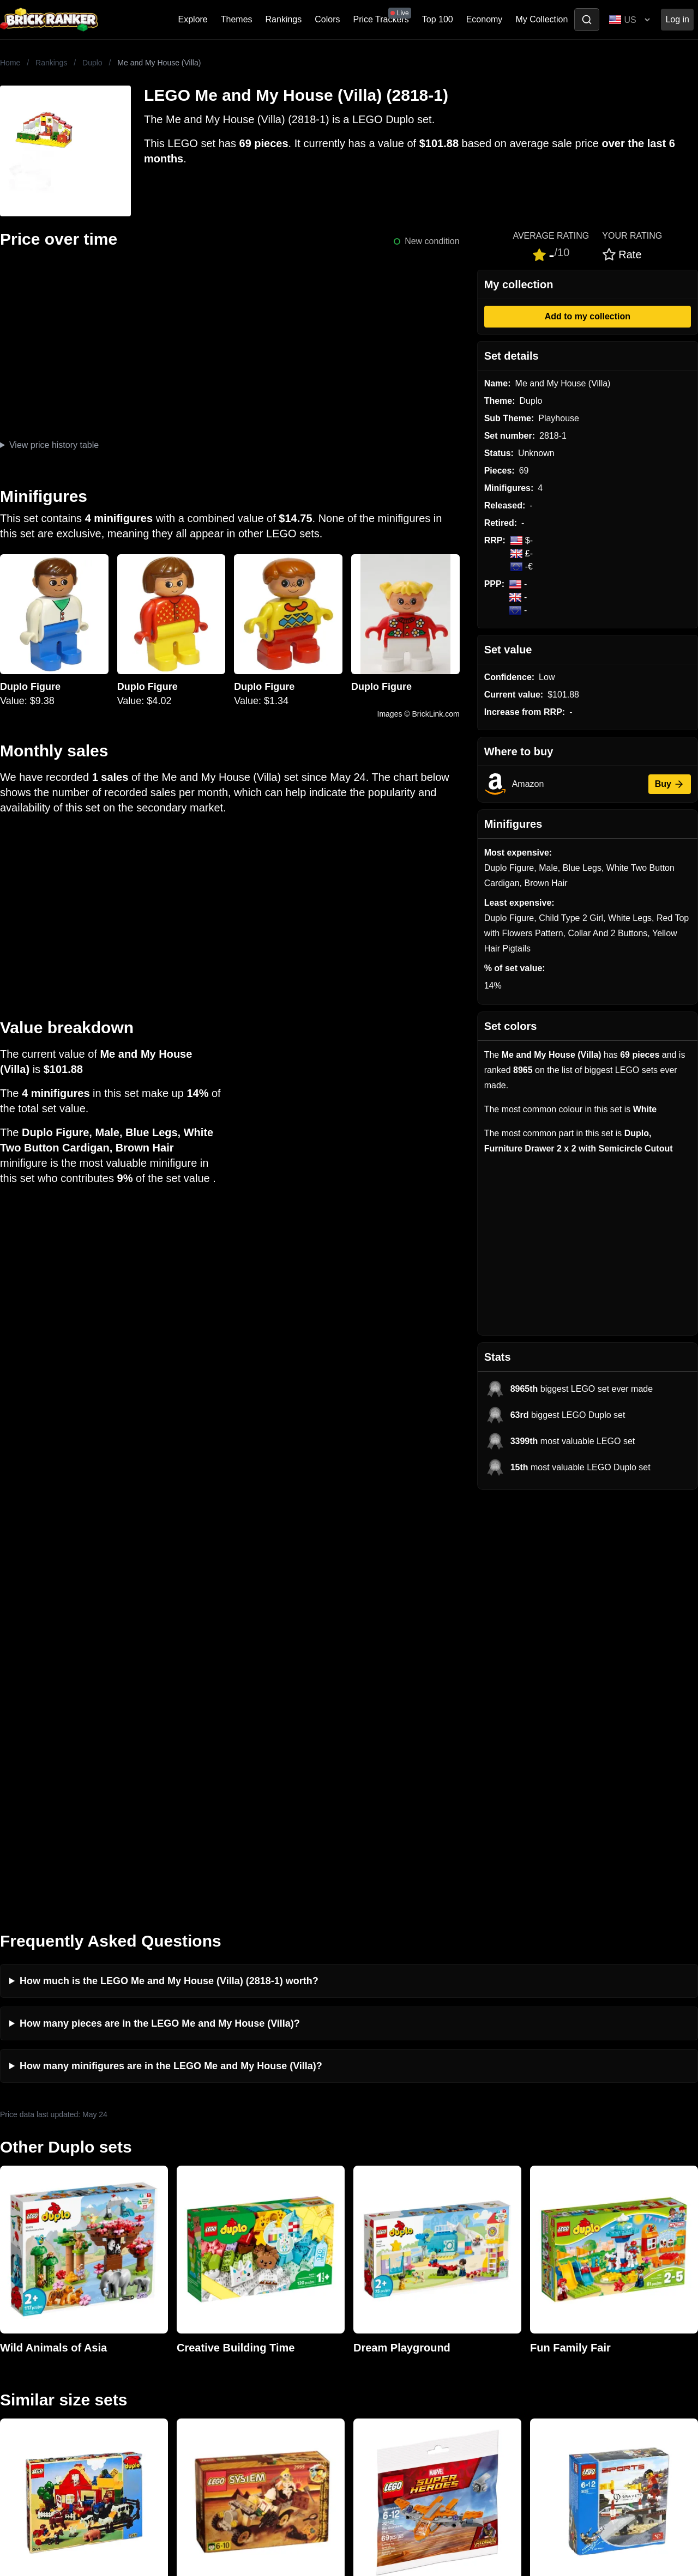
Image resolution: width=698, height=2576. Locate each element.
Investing (193, 2289)
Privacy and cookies (214, 2358)
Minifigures (548, 2306)
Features (193, 2341)
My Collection (541, 19)
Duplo (92, 62)
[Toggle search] (586, 19)
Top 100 (437, 19)
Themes (236, 19)
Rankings (284, 19)
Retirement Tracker (388, 2271)
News (186, 2271)
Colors (327, 19)
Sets (535, 2289)
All (532, 2271)
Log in (677, 19)
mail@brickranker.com (43, 2293)
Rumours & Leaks (210, 2324)
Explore (193, 19)
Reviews (192, 2306)
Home (10, 62)
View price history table (54, 445)
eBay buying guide (387, 2289)
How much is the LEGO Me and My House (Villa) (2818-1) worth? (169, 1567)
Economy (484, 19)
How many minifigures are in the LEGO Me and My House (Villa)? (171, 1652)
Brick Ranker (33, 2251)
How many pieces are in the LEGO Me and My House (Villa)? (160, 1610)
